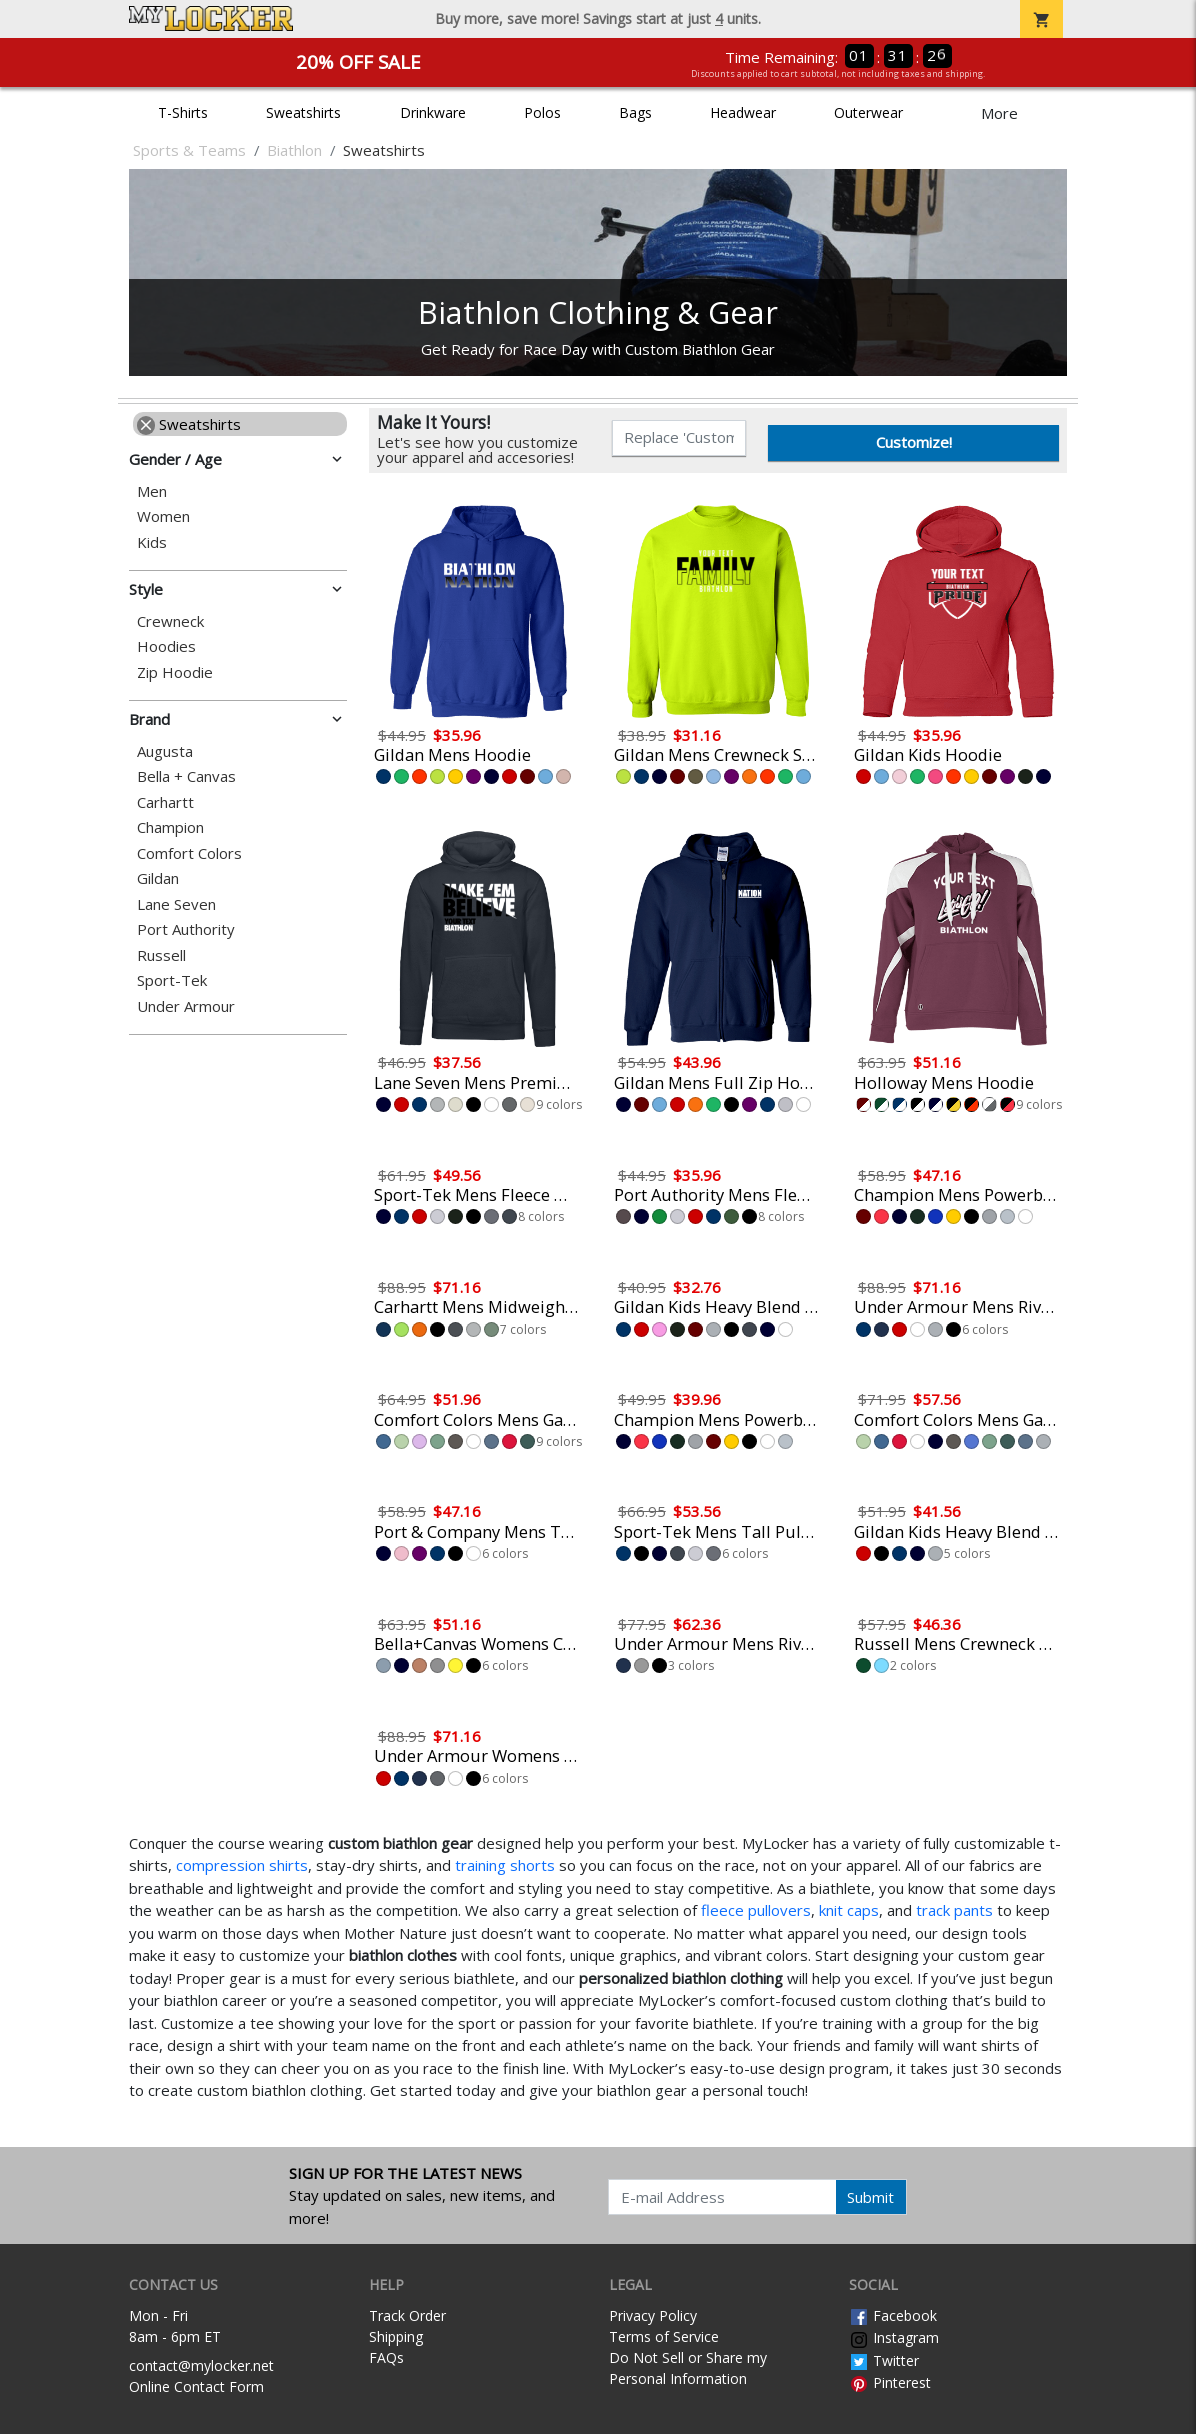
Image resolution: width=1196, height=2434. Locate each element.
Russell (161, 955)
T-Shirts (183, 112)
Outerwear (868, 112)
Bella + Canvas (186, 776)
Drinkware (433, 112)
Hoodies (166, 646)
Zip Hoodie (175, 672)
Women (163, 516)
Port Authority (186, 929)
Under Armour (186, 1006)
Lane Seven (176, 904)
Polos (542, 112)
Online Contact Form (196, 2386)
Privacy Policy (653, 2315)
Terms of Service (664, 2336)
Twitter (884, 2360)
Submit (870, 2197)
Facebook (893, 2315)
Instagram (894, 2337)
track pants (954, 1910)
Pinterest (890, 2382)
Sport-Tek (172, 980)
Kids (152, 542)
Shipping (396, 2336)
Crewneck (170, 621)
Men (152, 491)
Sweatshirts (303, 112)
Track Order (407, 2315)
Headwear (743, 112)
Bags (635, 112)
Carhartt (165, 802)
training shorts (505, 1865)
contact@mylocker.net (201, 2365)
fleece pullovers (756, 1910)
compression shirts (242, 1865)
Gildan (158, 878)
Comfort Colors (189, 853)
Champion (170, 827)
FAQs (386, 2357)
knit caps (849, 1910)
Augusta (165, 751)
